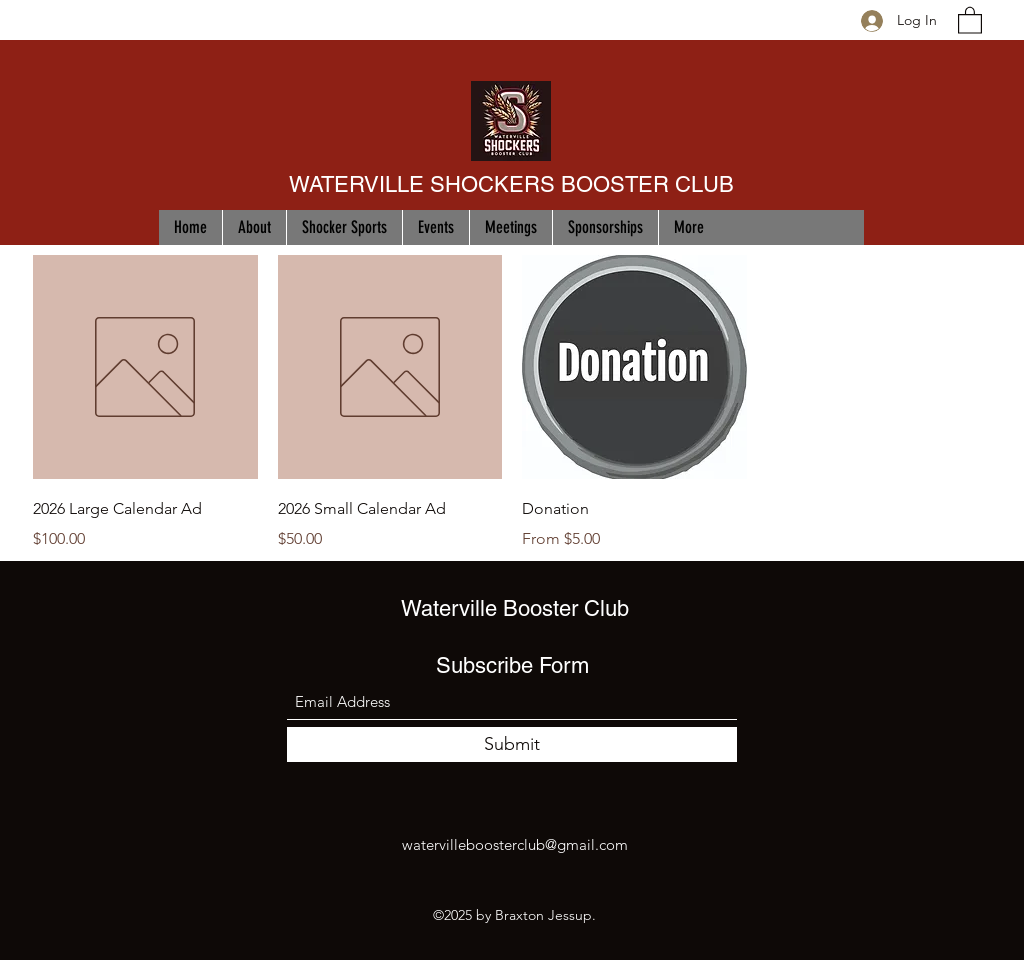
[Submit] (512, 744)
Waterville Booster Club (515, 608)
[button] (970, 19)
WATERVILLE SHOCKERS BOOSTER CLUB (511, 184)
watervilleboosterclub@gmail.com (515, 844)
